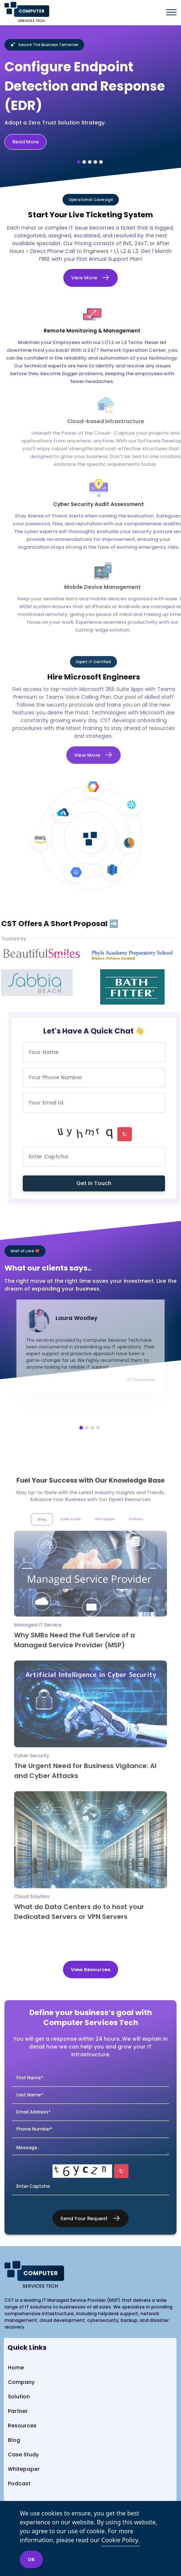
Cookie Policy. (120, 2540)
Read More (25, 141)
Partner (18, 2411)
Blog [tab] (55, 1567)
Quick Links (27, 2347)
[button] (78, 162)
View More (84, 277)
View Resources (90, 1969)
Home (16, 2367)
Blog (14, 2440)
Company (21, 2382)
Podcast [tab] (124, 1567)
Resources (22, 2425)
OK (31, 2559)
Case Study (23, 2454)
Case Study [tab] (75, 1567)
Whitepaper (24, 2469)
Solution (19, 2396)
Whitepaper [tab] (101, 1567)
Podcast (19, 2483)
